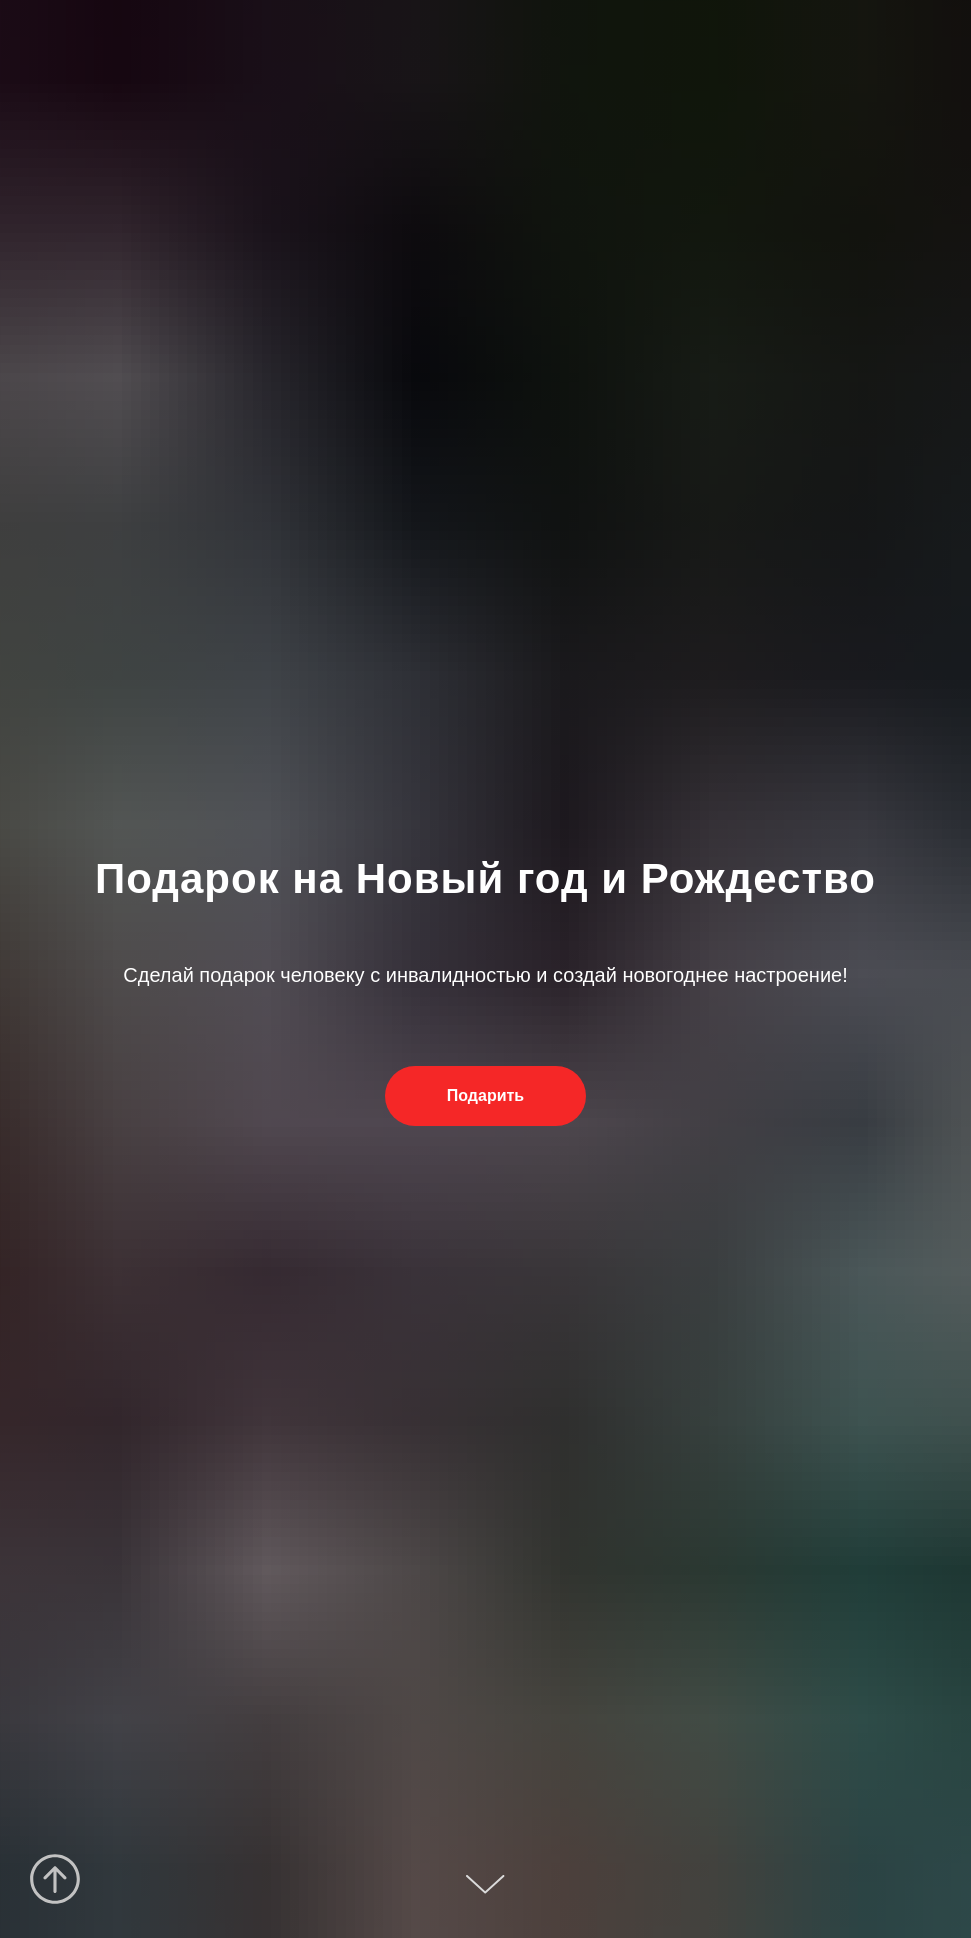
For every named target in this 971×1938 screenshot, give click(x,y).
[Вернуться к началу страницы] (55, 1879)
